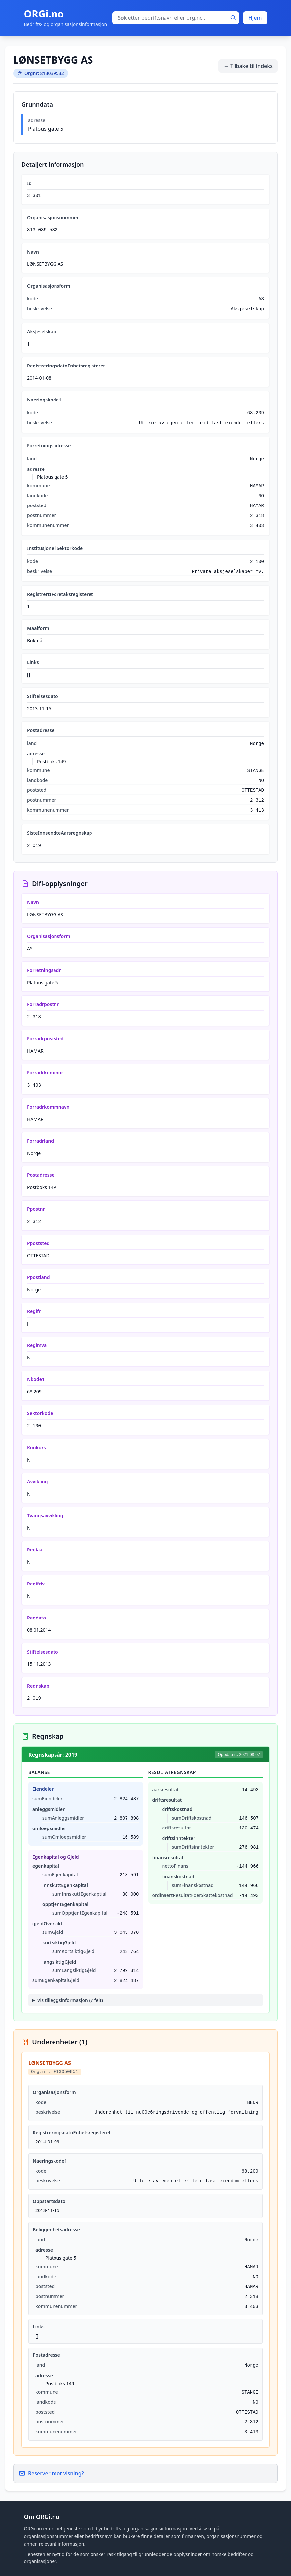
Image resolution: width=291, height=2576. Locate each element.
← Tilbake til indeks (248, 66)
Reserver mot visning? (51, 2473)
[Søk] (233, 18)
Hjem (255, 17)
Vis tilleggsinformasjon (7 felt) (70, 2000)
